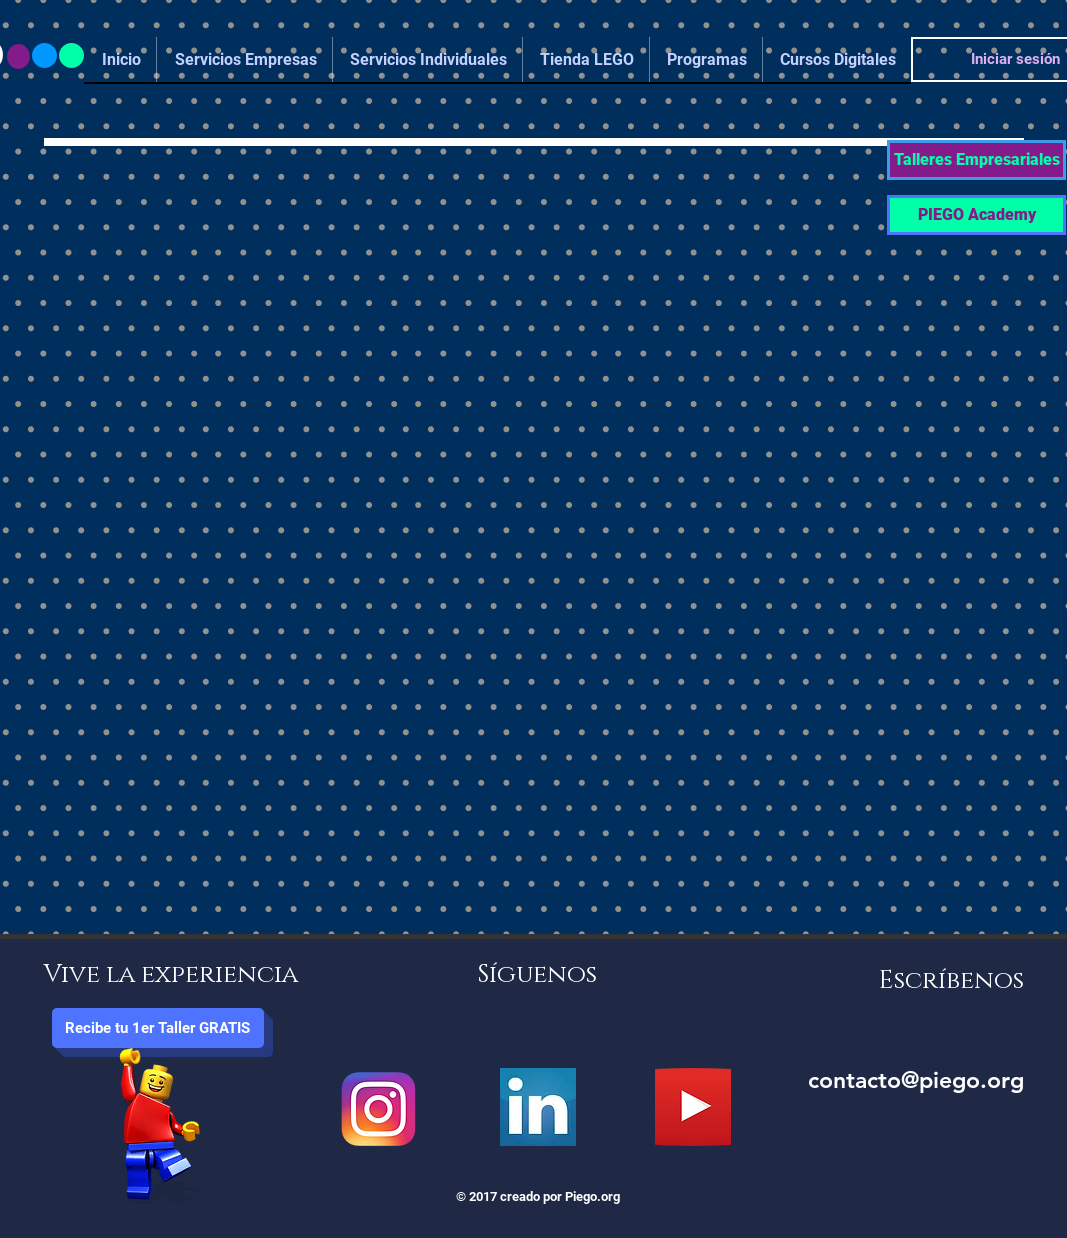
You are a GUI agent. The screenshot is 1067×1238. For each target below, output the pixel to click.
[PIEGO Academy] (976, 215)
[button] (976, 160)
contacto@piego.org (916, 1080)
